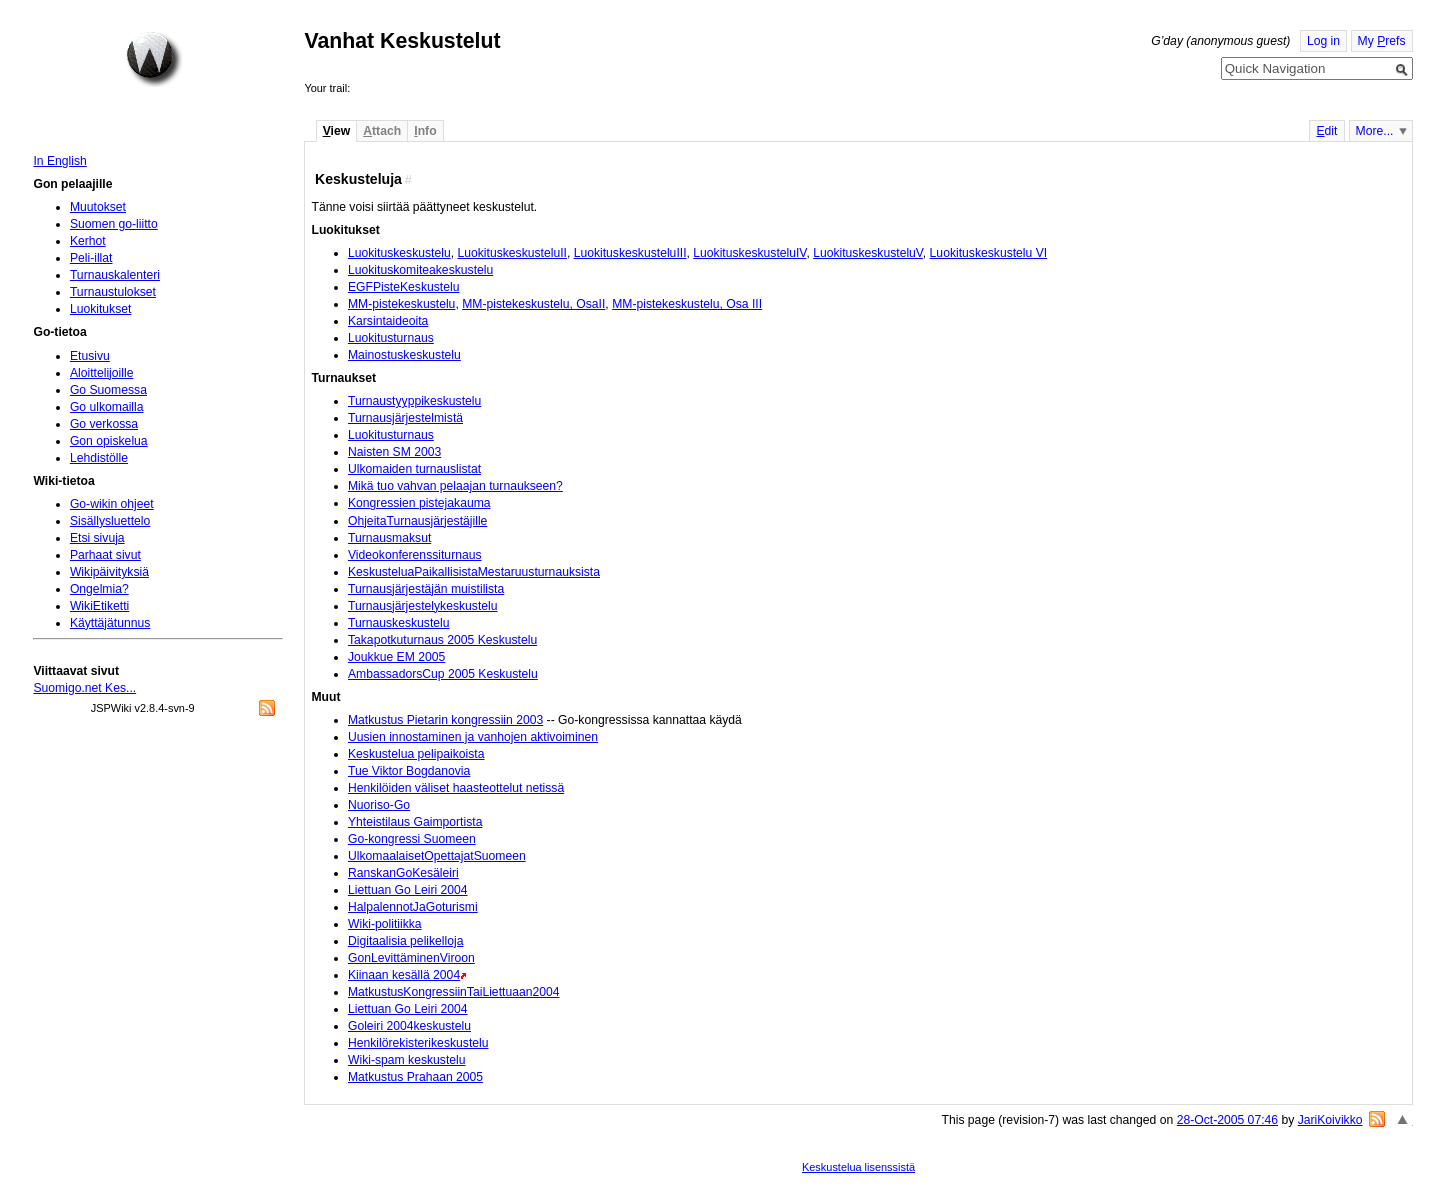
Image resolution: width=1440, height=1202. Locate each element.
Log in (1323, 41)
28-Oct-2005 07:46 (1227, 1120)
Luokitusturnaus (391, 338)
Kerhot (88, 241)
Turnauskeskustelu (399, 623)
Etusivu (90, 356)
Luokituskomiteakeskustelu (420, 270)
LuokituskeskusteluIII (630, 253)
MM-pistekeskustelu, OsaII (533, 304)
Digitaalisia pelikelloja (406, 941)
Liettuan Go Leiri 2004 (408, 890)
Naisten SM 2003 (394, 452)
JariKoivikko (1330, 1120)
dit (1326, 131)
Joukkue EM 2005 (396, 657)
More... (1375, 131)
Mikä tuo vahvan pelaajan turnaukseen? (455, 486)
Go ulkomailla (107, 407)
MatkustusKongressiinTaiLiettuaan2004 (454, 992)
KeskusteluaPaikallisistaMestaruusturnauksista (474, 572)
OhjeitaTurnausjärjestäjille (417, 521)
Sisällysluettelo (110, 521)
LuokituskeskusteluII (511, 253)
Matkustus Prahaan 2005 (415, 1077)
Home (154, 59)
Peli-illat (91, 258)
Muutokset (98, 207)
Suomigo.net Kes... (84, 688)
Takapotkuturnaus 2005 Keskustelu (442, 640)
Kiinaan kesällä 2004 (404, 975)
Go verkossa (104, 424)
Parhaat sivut (105, 555)
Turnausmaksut (389, 538)
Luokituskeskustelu (399, 253)
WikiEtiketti (99, 606)
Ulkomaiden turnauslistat (414, 469)
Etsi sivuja (97, 538)
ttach (382, 131)
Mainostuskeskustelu (404, 355)
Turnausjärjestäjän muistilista (426, 589)
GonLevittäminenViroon (411, 958)
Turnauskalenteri (115, 275)
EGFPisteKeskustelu (403, 287)
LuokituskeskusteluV (868, 253)
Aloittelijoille (102, 373)
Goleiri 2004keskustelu (409, 1026)
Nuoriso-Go (379, 805)
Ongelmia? (99, 589)
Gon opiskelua (109, 441)
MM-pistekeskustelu (401, 304)
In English (59, 161)
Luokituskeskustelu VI (989, 253)
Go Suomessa (108, 390)
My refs (1382, 41)
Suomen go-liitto (114, 224)
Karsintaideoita (388, 321)
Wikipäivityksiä (109, 572)
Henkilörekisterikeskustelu (418, 1043)
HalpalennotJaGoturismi (413, 907)
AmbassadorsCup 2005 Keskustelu (443, 674)
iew (336, 131)
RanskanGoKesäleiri (403, 873)
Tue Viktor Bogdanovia (409, 771)
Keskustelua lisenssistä (858, 1167)
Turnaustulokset (113, 292)
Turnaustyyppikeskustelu (414, 401)
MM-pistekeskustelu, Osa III (687, 304)
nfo (425, 131)
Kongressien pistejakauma (419, 503)
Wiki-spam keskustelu (407, 1060)
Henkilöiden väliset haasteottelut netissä (456, 788)
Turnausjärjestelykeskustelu (423, 606)
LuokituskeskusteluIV (749, 253)
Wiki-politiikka (385, 924)
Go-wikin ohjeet (112, 504)
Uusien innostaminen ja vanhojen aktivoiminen (473, 737)
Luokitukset (101, 309)
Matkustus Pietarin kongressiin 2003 (445, 720)
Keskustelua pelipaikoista (416, 754)
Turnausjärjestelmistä (405, 418)
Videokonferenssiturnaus (415, 555)
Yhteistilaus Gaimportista (415, 822)
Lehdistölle (99, 458)
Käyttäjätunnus (110, 623)
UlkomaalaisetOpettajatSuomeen (437, 856)
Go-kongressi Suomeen (412, 839)
